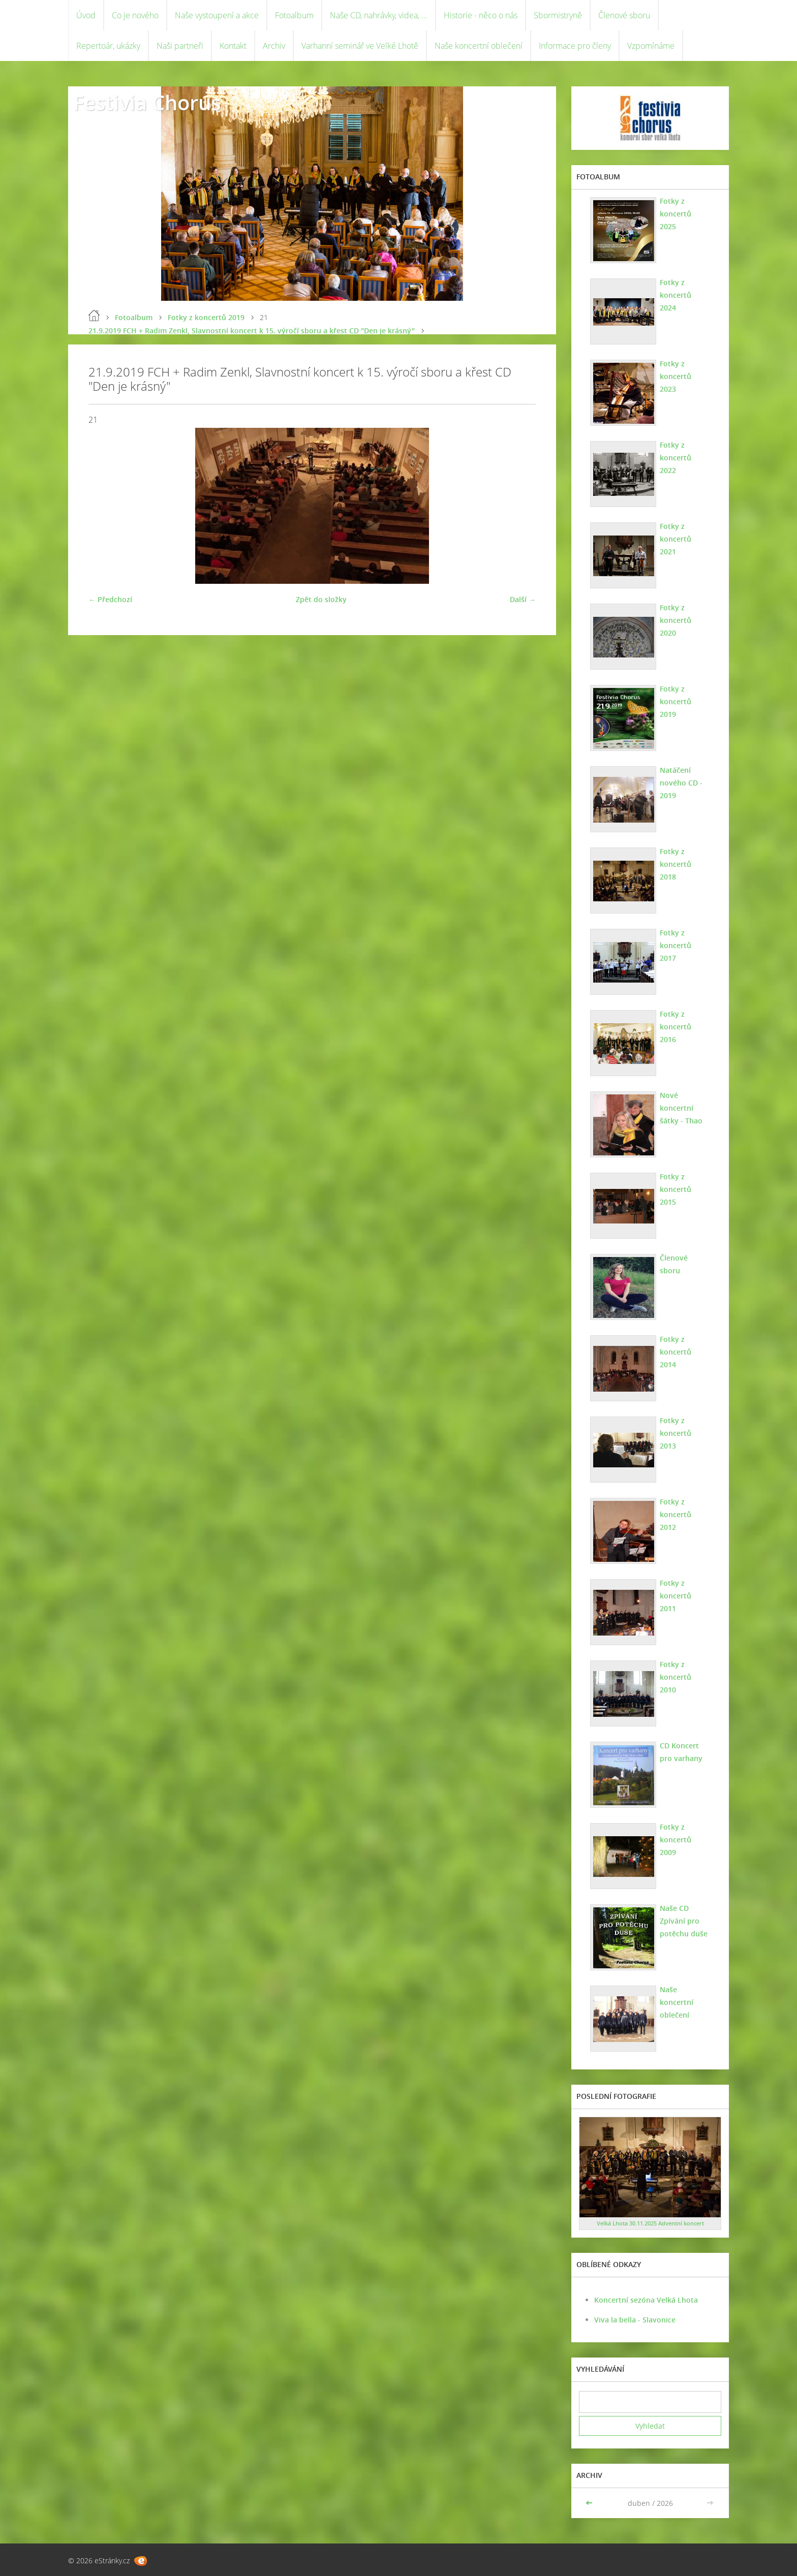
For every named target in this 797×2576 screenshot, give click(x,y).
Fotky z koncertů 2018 (675, 864)
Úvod (86, 15)
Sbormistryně (558, 15)
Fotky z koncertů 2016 (675, 1026)
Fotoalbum (294, 15)
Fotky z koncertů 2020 (675, 620)
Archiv (274, 45)
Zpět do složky (321, 599)
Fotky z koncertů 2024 (675, 294)
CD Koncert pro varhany (681, 1752)
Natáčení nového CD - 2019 (681, 782)
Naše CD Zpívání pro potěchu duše (684, 1920)
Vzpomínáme (651, 45)
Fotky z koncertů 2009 (675, 1839)
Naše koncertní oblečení (479, 45)
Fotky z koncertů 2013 (675, 1433)
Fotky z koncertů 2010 (675, 1676)
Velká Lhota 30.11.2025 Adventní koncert (650, 2223)
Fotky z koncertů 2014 (675, 1351)
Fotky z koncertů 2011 (675, 1595)
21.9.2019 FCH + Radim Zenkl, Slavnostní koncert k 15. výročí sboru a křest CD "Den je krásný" (251, 330)
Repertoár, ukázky (108, 45)
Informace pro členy (575, 45)
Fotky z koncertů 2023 (675, 376)
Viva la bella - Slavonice (635, 2319)
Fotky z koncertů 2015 (675, 1189)
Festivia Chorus (147, 102)
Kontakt (233, 45)
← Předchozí (110, 599)
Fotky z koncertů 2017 (675, 945)
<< (590, 2503)
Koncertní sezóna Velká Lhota (646, 2300)
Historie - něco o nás (480, 15)
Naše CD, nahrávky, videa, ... (378, 15)
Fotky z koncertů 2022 (675, 457)
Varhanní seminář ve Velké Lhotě (359, 45)
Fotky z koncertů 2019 (206, 317)
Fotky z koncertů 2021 (675, 538)
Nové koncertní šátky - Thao (681, 1107)
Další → (523, 599)
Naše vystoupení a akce (217, 15)
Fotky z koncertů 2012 (675, 1514)
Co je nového (135, 15)
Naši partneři (180, 45)
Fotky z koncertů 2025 (675, 213)
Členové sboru (624, 15)
